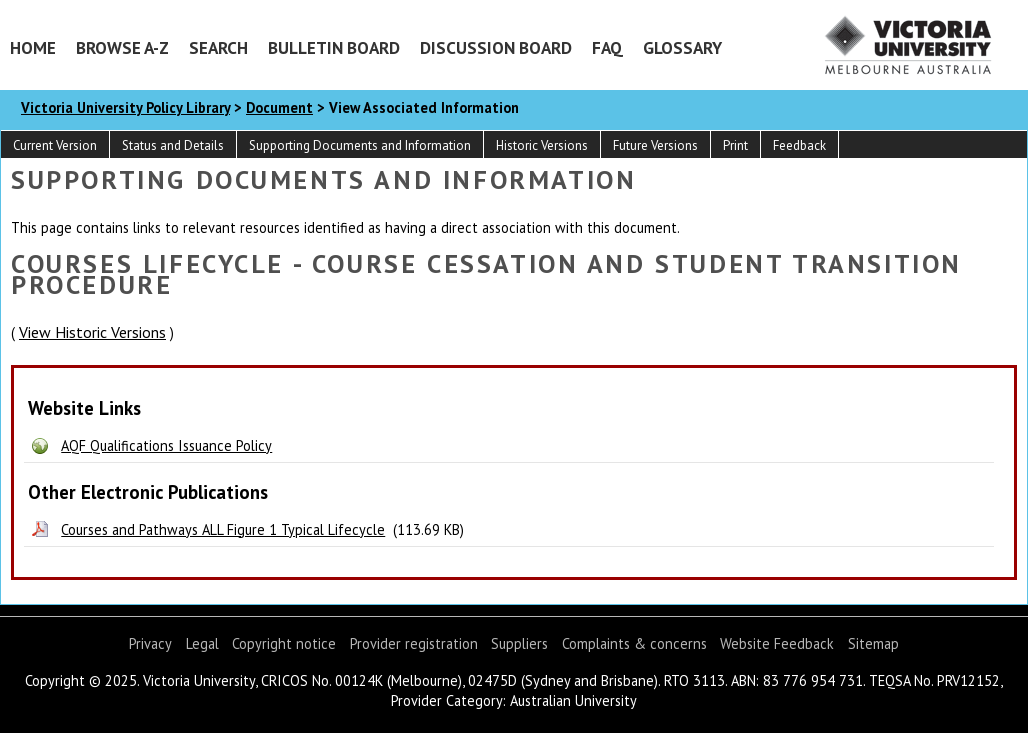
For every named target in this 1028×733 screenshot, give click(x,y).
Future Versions (655, 145)
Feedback (799, 145)
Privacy (150, 643)
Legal (202, 643)
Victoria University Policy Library (125, 107)
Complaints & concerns (634, 643)
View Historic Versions (92, 332)
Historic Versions (542, 145)
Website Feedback (777, 643)
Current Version (55, 145)
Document (279, 107)
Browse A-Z (122, 47)
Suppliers (519, 643)
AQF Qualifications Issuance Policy (166, 445)
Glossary (682, 47)
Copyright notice (284, 643)
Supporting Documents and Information (360, 145)
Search (218, 47)
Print (735, 145)
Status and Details (173, 145)
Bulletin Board (334, 47)
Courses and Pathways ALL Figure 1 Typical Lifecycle (223, 529)
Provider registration (414, 643)
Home (33, 47)
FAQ (607, 47)
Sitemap (873, 643)
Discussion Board (496, 47)
